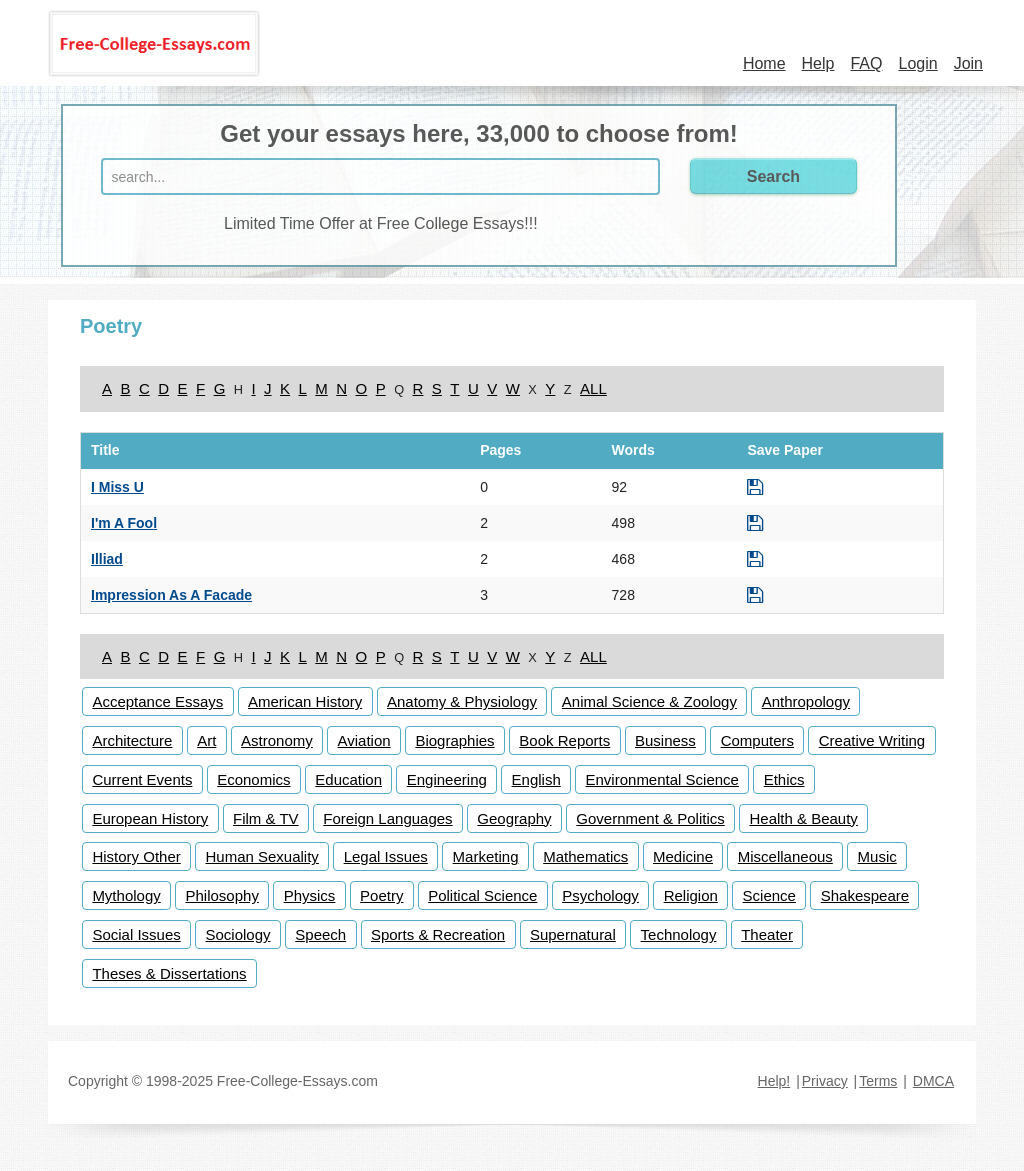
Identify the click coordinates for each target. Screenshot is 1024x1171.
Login (917, 63)
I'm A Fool (124, 523)
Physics (310, 895)
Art (206, 740)
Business (665, 740)
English (536, 779)
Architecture (132, 740)
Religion (691, 895)
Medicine (683, 856)
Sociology (238, 934)
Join (968, 63)
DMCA (933, 1081)
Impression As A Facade (171, 595)
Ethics (784, 779)
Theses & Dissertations (169, 973)
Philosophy (222, 895)
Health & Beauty (803, 818)
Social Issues (136, 934)
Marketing (486, 856)
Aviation (364, 740)
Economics (253, 779)
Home (764, 63)
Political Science (482, 895)
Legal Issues (386, 856)
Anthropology (806, 701)
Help (818, 63)
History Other (136, 856)
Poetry (381, 895)
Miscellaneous (785, 856)
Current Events (142, 779)
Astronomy (277, 740)
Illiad (107, 559)
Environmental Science (662, 779)
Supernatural (573, 934)
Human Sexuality (261, 856)
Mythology (126, 895)
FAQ (866, 63)
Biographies (454, 740)
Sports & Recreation (438, 934)
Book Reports (564, 740)
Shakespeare (865, 895)
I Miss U (117, 487)
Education (348, 779)
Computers (757, 740)
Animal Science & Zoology (649, 701)
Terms (878, 1081)
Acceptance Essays (157, 701)
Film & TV (266, 818)
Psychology (600, 895)
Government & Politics (650, 818)
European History (150, 818)
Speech (320, 934)
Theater (767, 934)
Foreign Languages (387, 818)
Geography (514, 818)
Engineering (447, 779)
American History (305, 701)
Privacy (825, 1081)
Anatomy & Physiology (462, 701)
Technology (679, 934)
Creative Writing (872, 740)
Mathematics (585, 856)
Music (877, 856)
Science (769, 895)
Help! (774, 1081)
